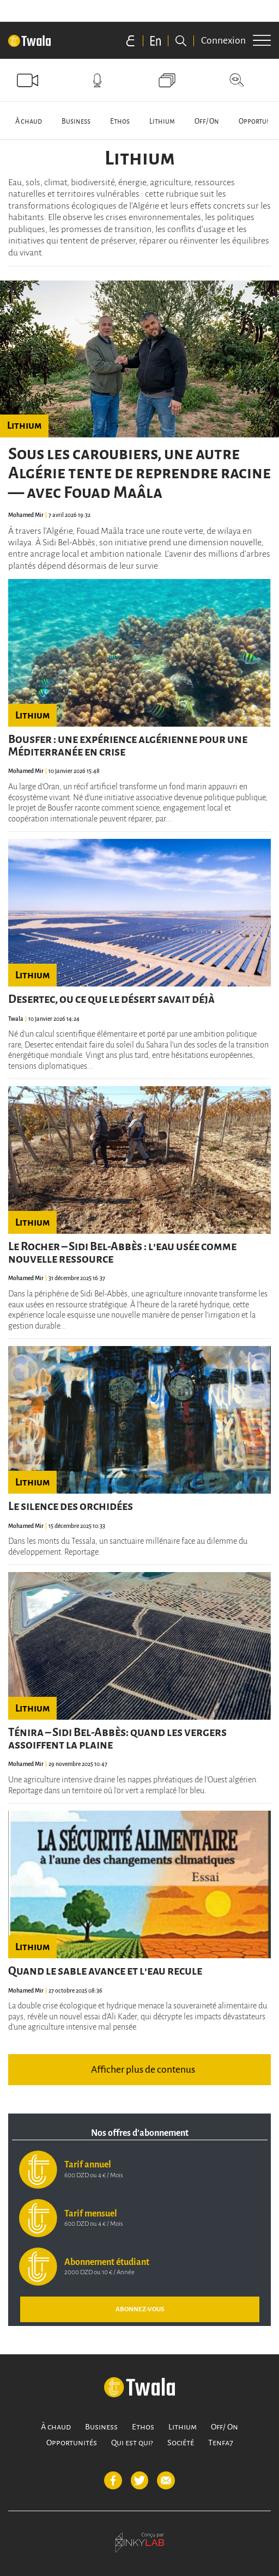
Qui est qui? (132, 2442)
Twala (15, 1019)
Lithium (162, 121)
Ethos (120, 121)
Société (180, 2442)
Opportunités (71, 2442)
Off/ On (207, 121)
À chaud (28, 121)
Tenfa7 (220, 2442)
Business (76, 121)
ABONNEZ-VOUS (140, 2309)
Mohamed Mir (26, 515)
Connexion (223, 40)
